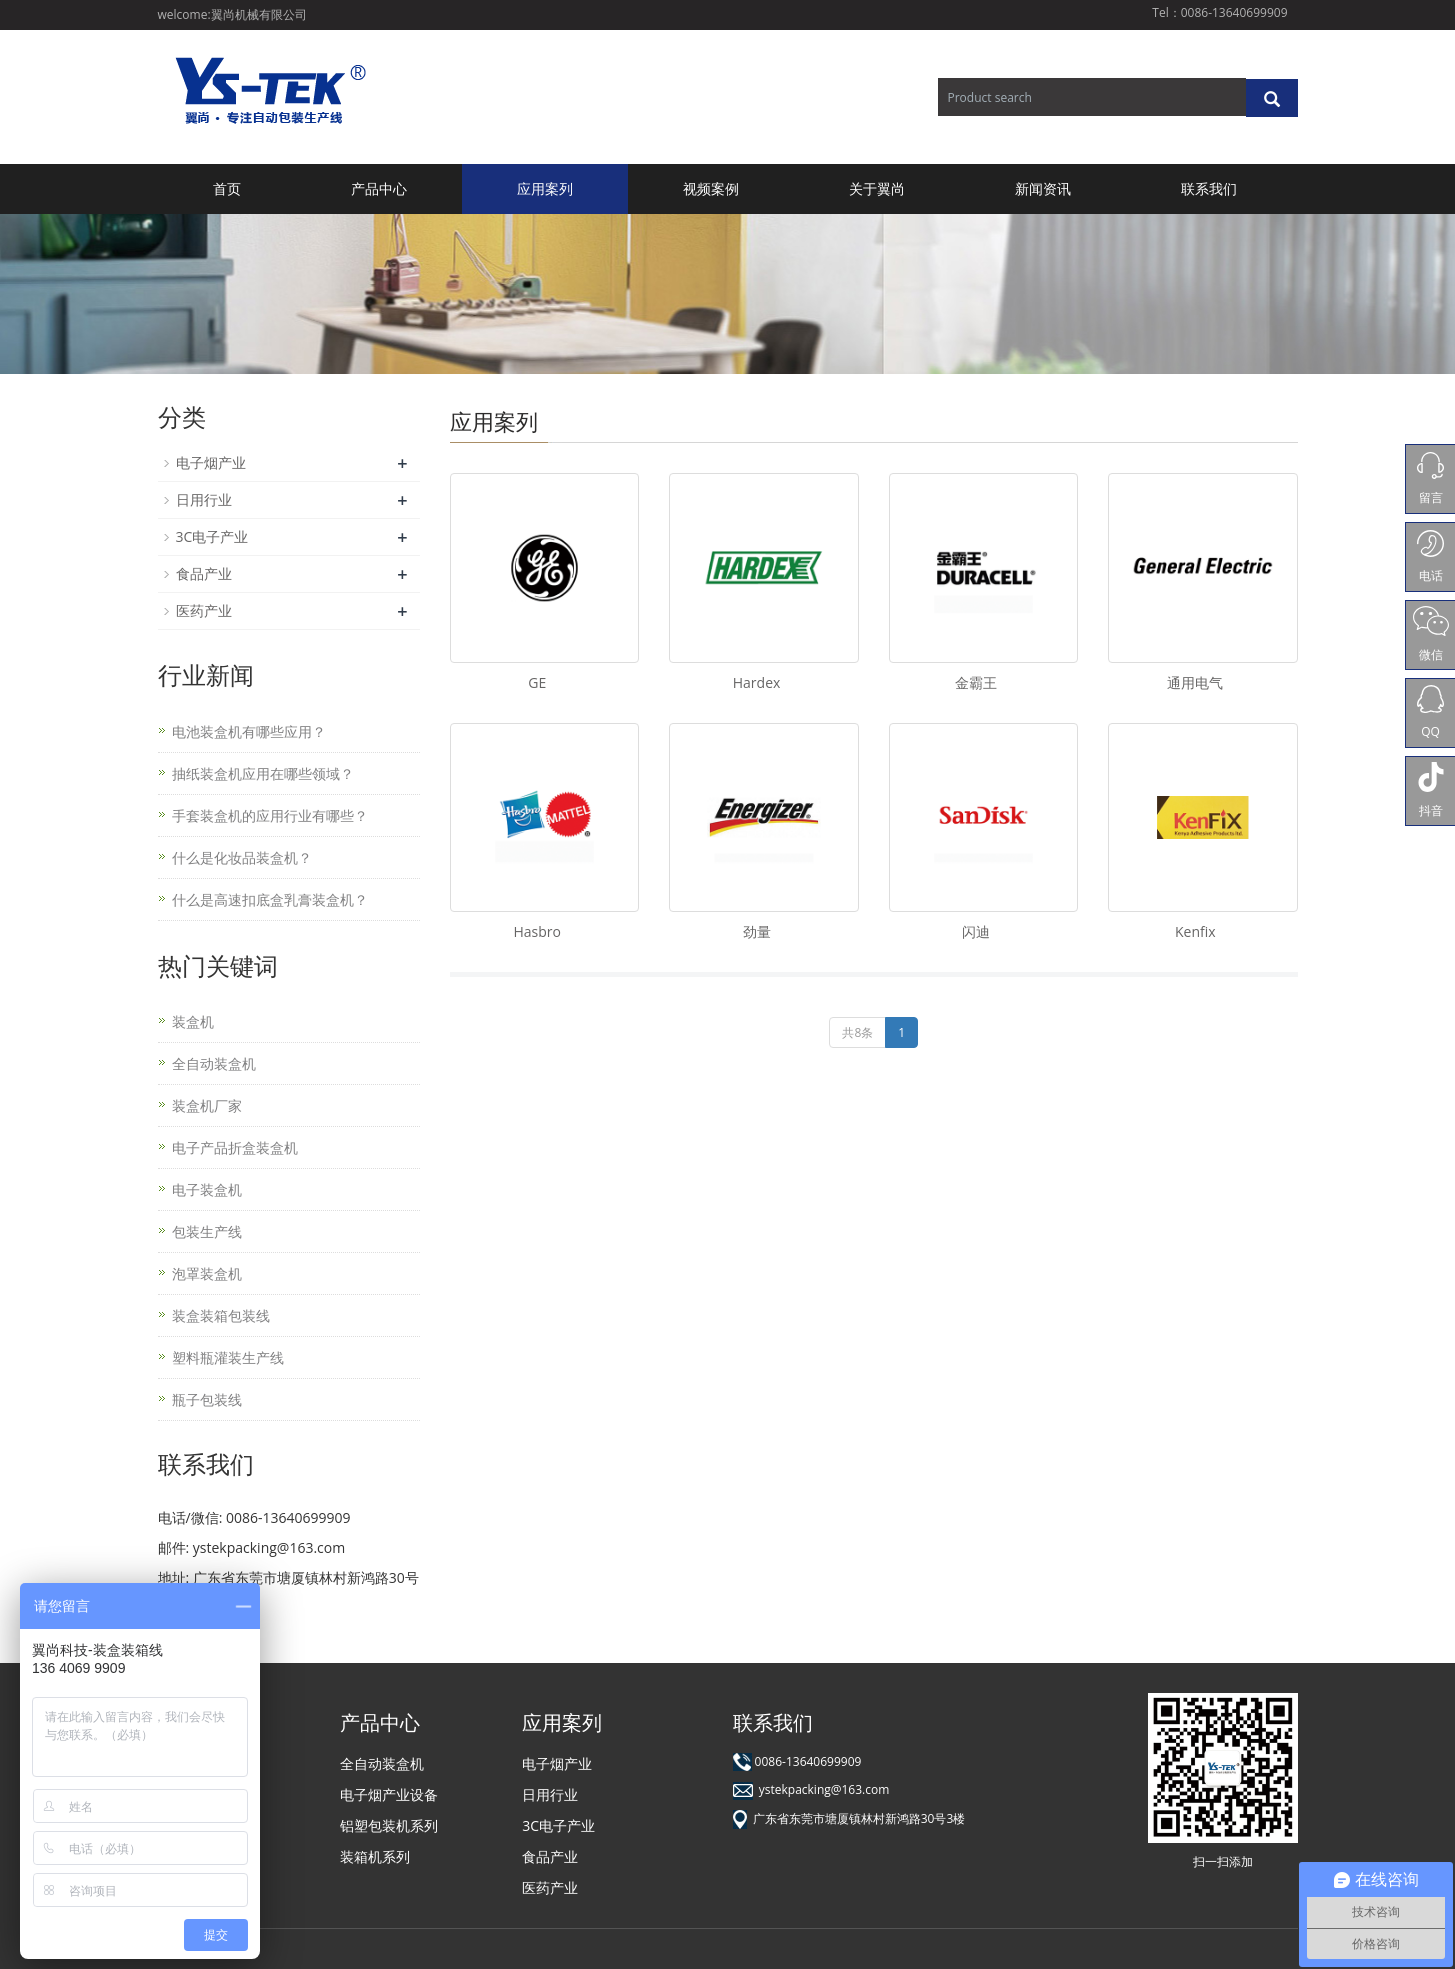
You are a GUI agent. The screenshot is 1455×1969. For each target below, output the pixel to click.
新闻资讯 (1043, 188)
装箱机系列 (375, 1856)
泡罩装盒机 (207, 1273)
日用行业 (204, 499)
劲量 (757, 931)
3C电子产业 (212, 536)
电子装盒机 (207, 1189)
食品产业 (204, 573)
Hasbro (536, 931)
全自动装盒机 (214, 1063)
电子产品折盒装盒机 (235, 1147)
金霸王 (976, 682)
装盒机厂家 (207, 1105)
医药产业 (204, 610)
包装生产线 (207, 1231)
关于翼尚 (877, 188)
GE (537, 682)
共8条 (857, 1032)
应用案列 (545, 188)
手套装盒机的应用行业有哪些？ (270, 815)
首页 (227, 188)
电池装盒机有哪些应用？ (249, 731)
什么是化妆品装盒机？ (242, 857)
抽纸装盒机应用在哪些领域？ (263, 773)
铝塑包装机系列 (389, 1825)
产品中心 (379, 188)
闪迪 (976, 931)
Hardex (757, 682)
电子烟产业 (211, 462)
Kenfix (1195, 931)
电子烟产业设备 (389, 1794)
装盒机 (193, 1021)
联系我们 (1209, 188)
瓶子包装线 (207, 1399)
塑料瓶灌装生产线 (228, 1357)
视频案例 (711, 188)
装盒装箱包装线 (221, 1315)
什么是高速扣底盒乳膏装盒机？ (270, 899)
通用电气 (1195, 682)
